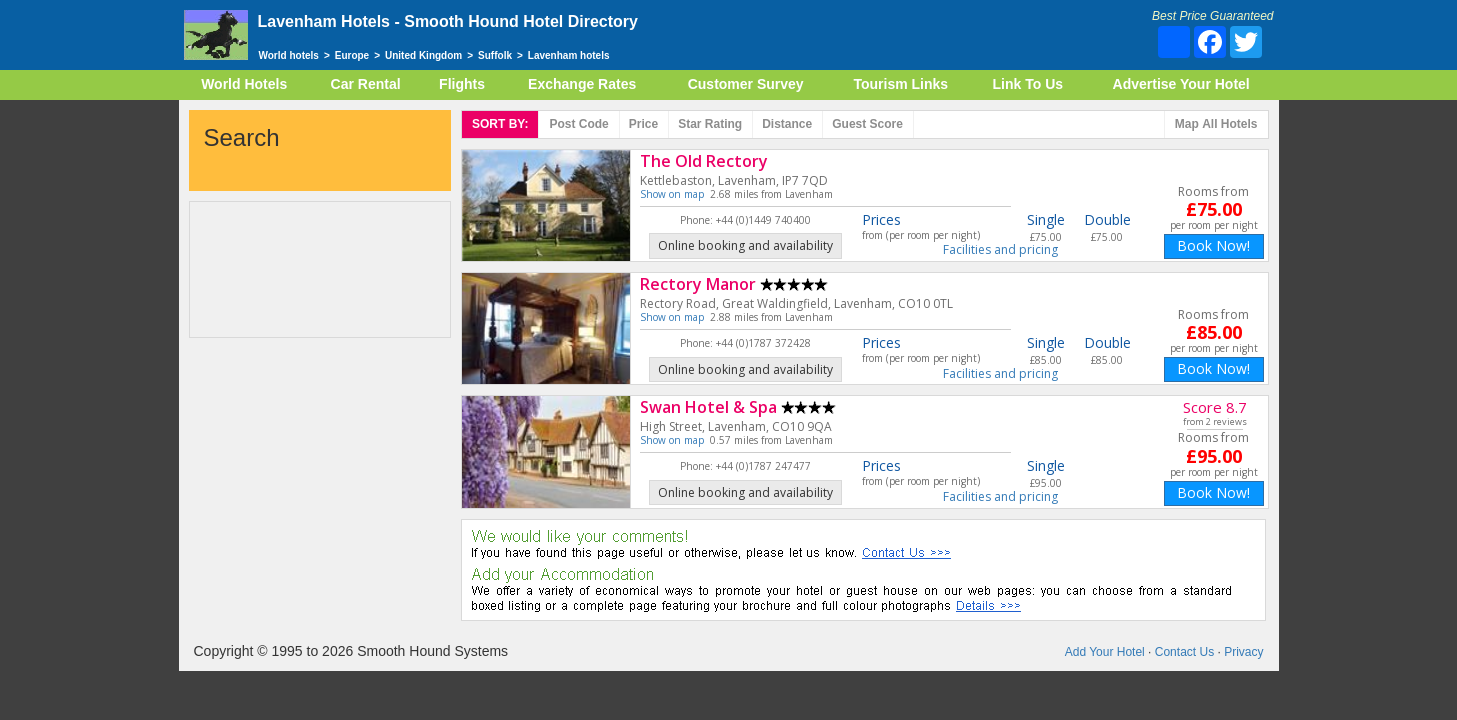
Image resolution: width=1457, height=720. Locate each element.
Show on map (672, 194)
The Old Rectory (704, 161)
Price (643, 124)
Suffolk (495, 55)
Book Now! (1213, 245)
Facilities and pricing (1000, 250)
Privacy (1243, 652)
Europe (352, 55)
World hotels (289, 55)
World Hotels (244, 84)
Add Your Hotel (1105, 652)
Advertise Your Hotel (1181, 84)
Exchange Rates (582, 84)
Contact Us (1184, 652)
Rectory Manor (698, 284)
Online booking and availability (745, 245)
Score (867, 124)
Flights (462, 84)
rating (710, 124)
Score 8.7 (1215, 407)
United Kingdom (423, 55)
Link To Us (1028, 84)
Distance (787, 124)
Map (1216, 124)
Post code (578, 124)
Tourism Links (900, 84)
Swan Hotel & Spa (708, 407)
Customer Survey (746, 84)
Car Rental (366, 84)
